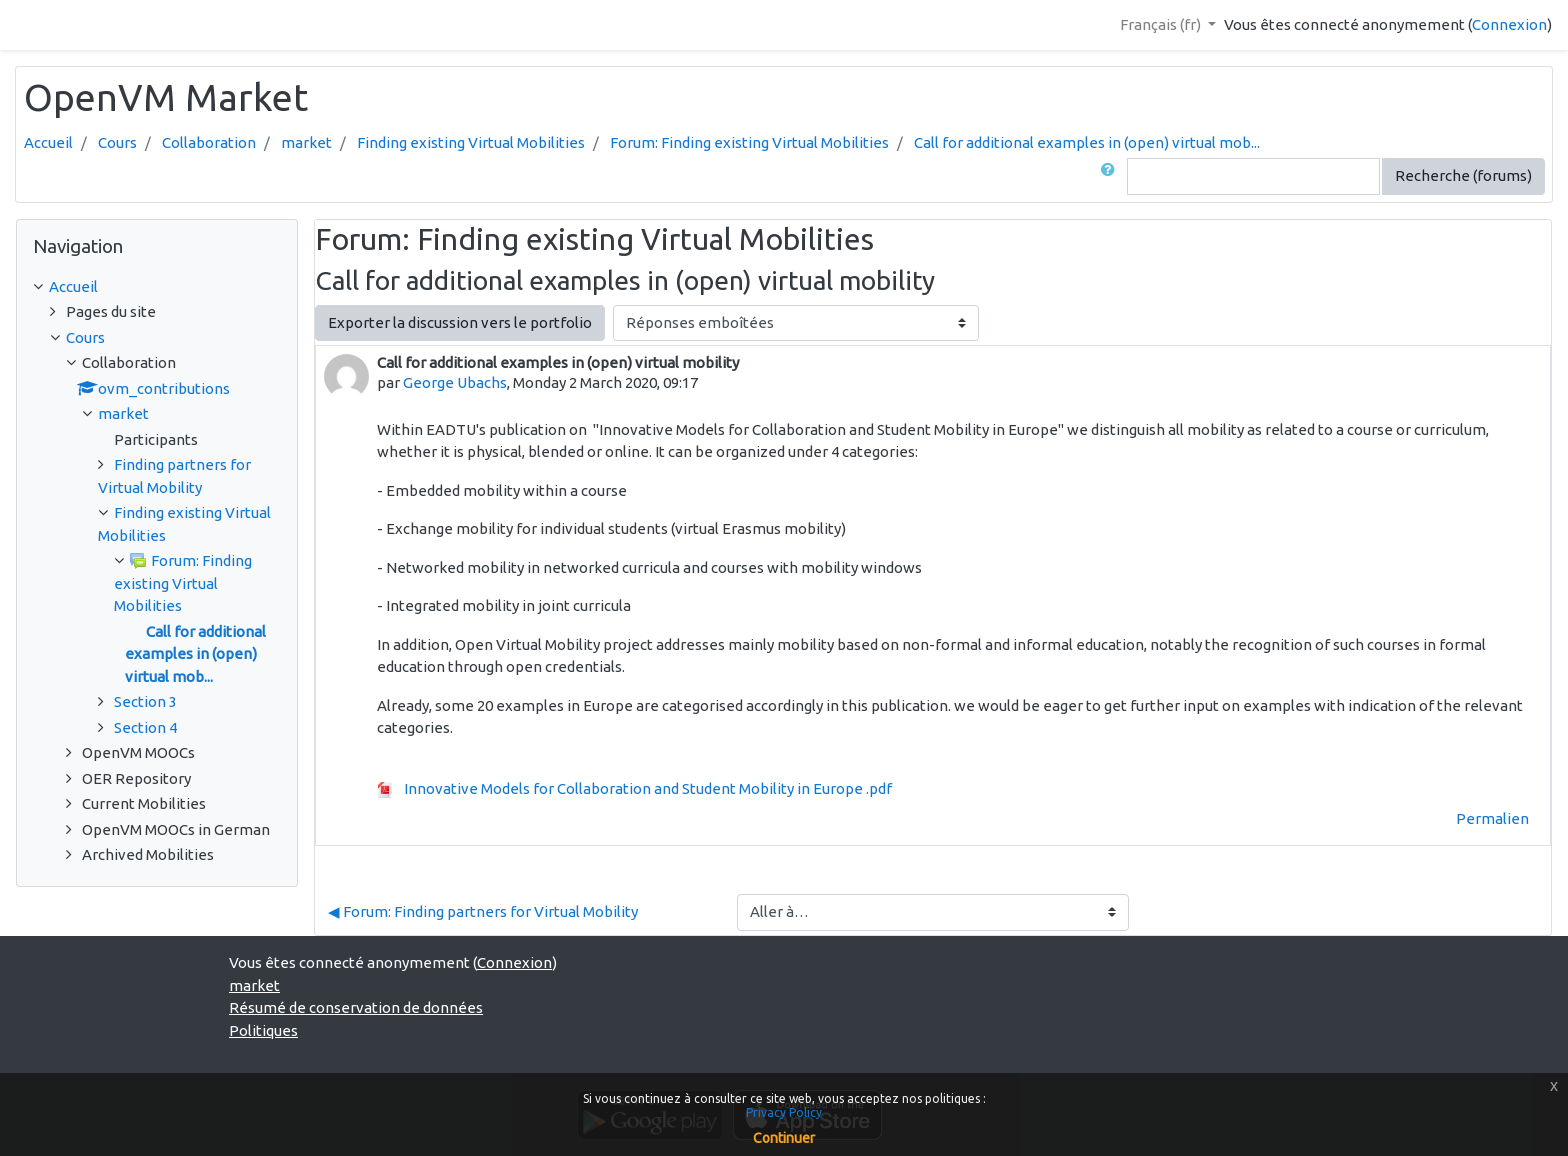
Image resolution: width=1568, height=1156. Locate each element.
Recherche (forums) (1463, 175)
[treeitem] (157, 287)
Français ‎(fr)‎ (1162, 24)
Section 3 (145, 701)
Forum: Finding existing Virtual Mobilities (749, 142)
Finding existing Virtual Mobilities (471, 142)
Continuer (784, 1138)
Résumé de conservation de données (356, 1007)
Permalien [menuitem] (1492, 818)
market (306, 142)
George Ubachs (455, 382)
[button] (1112, 176)
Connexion (1509, 24)
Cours (117, 142)
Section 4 (145, 727)
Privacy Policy (784, 1112)
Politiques (263, 1030)
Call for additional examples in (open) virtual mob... (1087, 142)
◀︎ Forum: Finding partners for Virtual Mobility (483, 911)
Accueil (48, 142)
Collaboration (209, 142)
